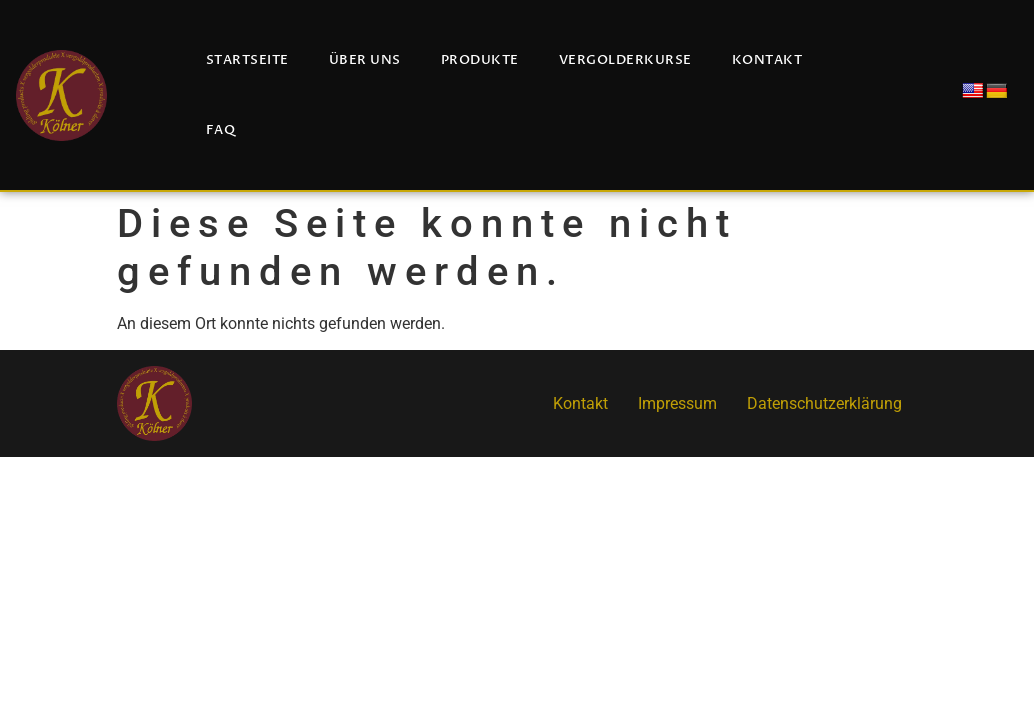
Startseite (247, 60)
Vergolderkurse (625, 60)
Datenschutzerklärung (824, 403)
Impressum (677, 403)
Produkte (480, 60)
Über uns (365, 60)
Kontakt (767, 60)
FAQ (221, 130)
